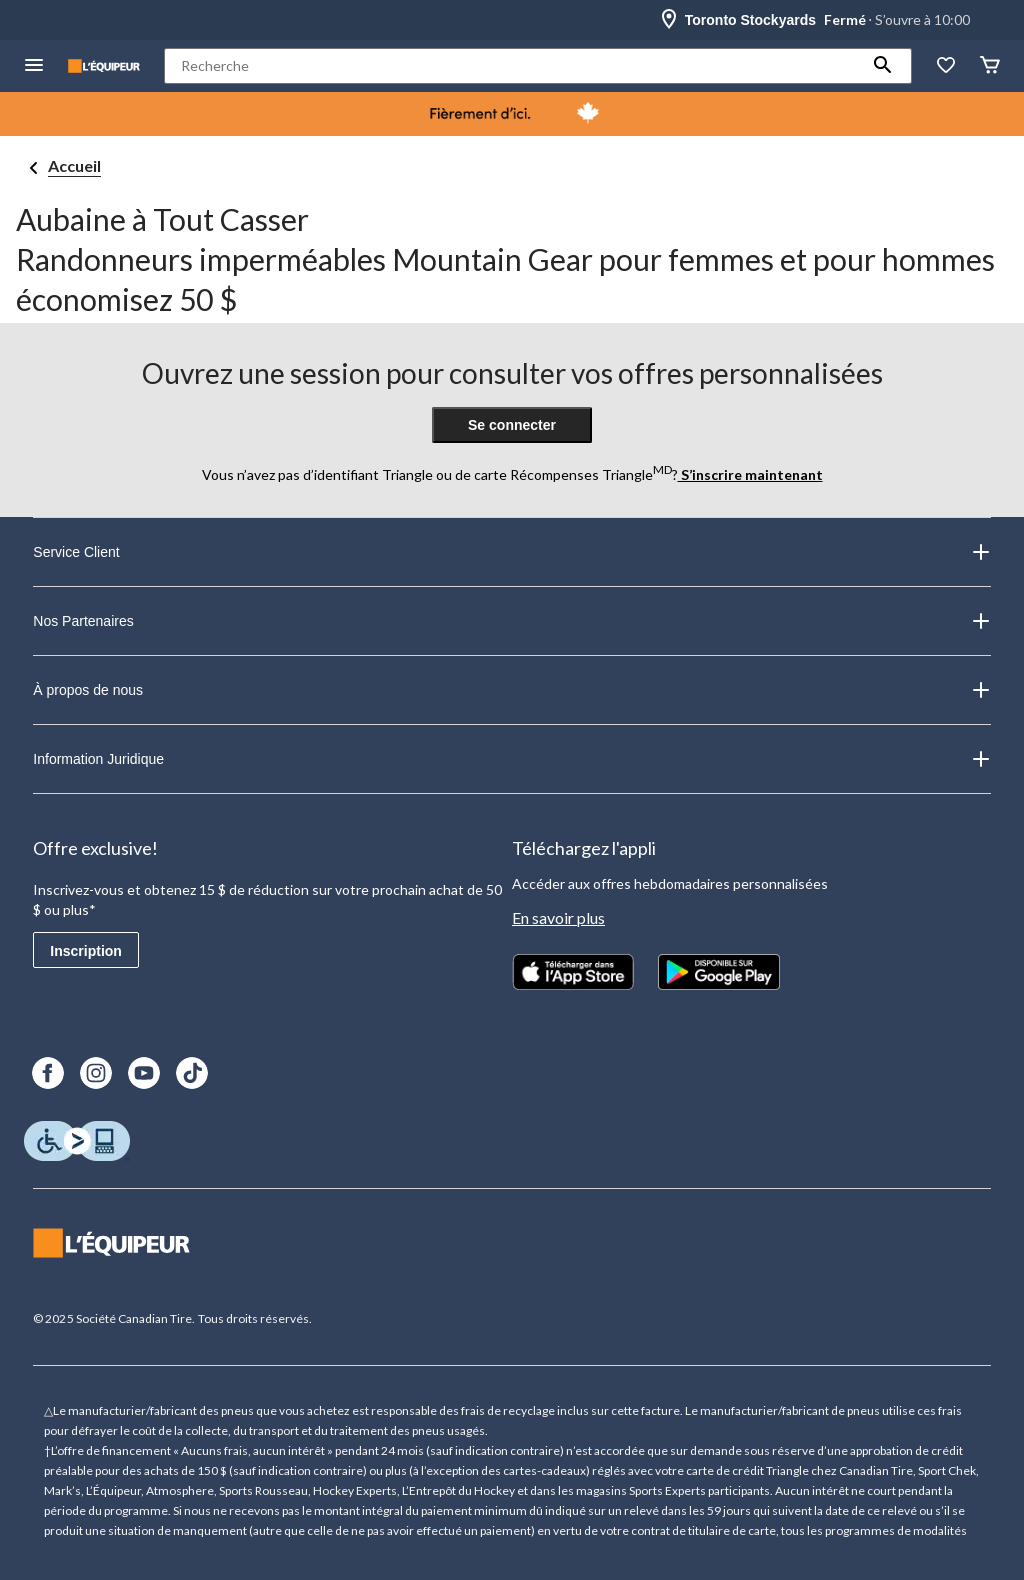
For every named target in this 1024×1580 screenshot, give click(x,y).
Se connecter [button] (512, 425)
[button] (883, 66)
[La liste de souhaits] (946, 66)
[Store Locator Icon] (669, 20)
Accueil (74, 165)
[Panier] (990, 66)
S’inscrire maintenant (750, 474)
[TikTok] (192, 1073)
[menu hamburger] (34, 66)
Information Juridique (511, 759)
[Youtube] (144, 1073)
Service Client (511, 552)
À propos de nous (511, 690)
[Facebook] (48, 1073)
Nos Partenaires (511, 621)
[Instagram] (96, 1073)
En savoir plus (558, 917)
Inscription (86, 951)
